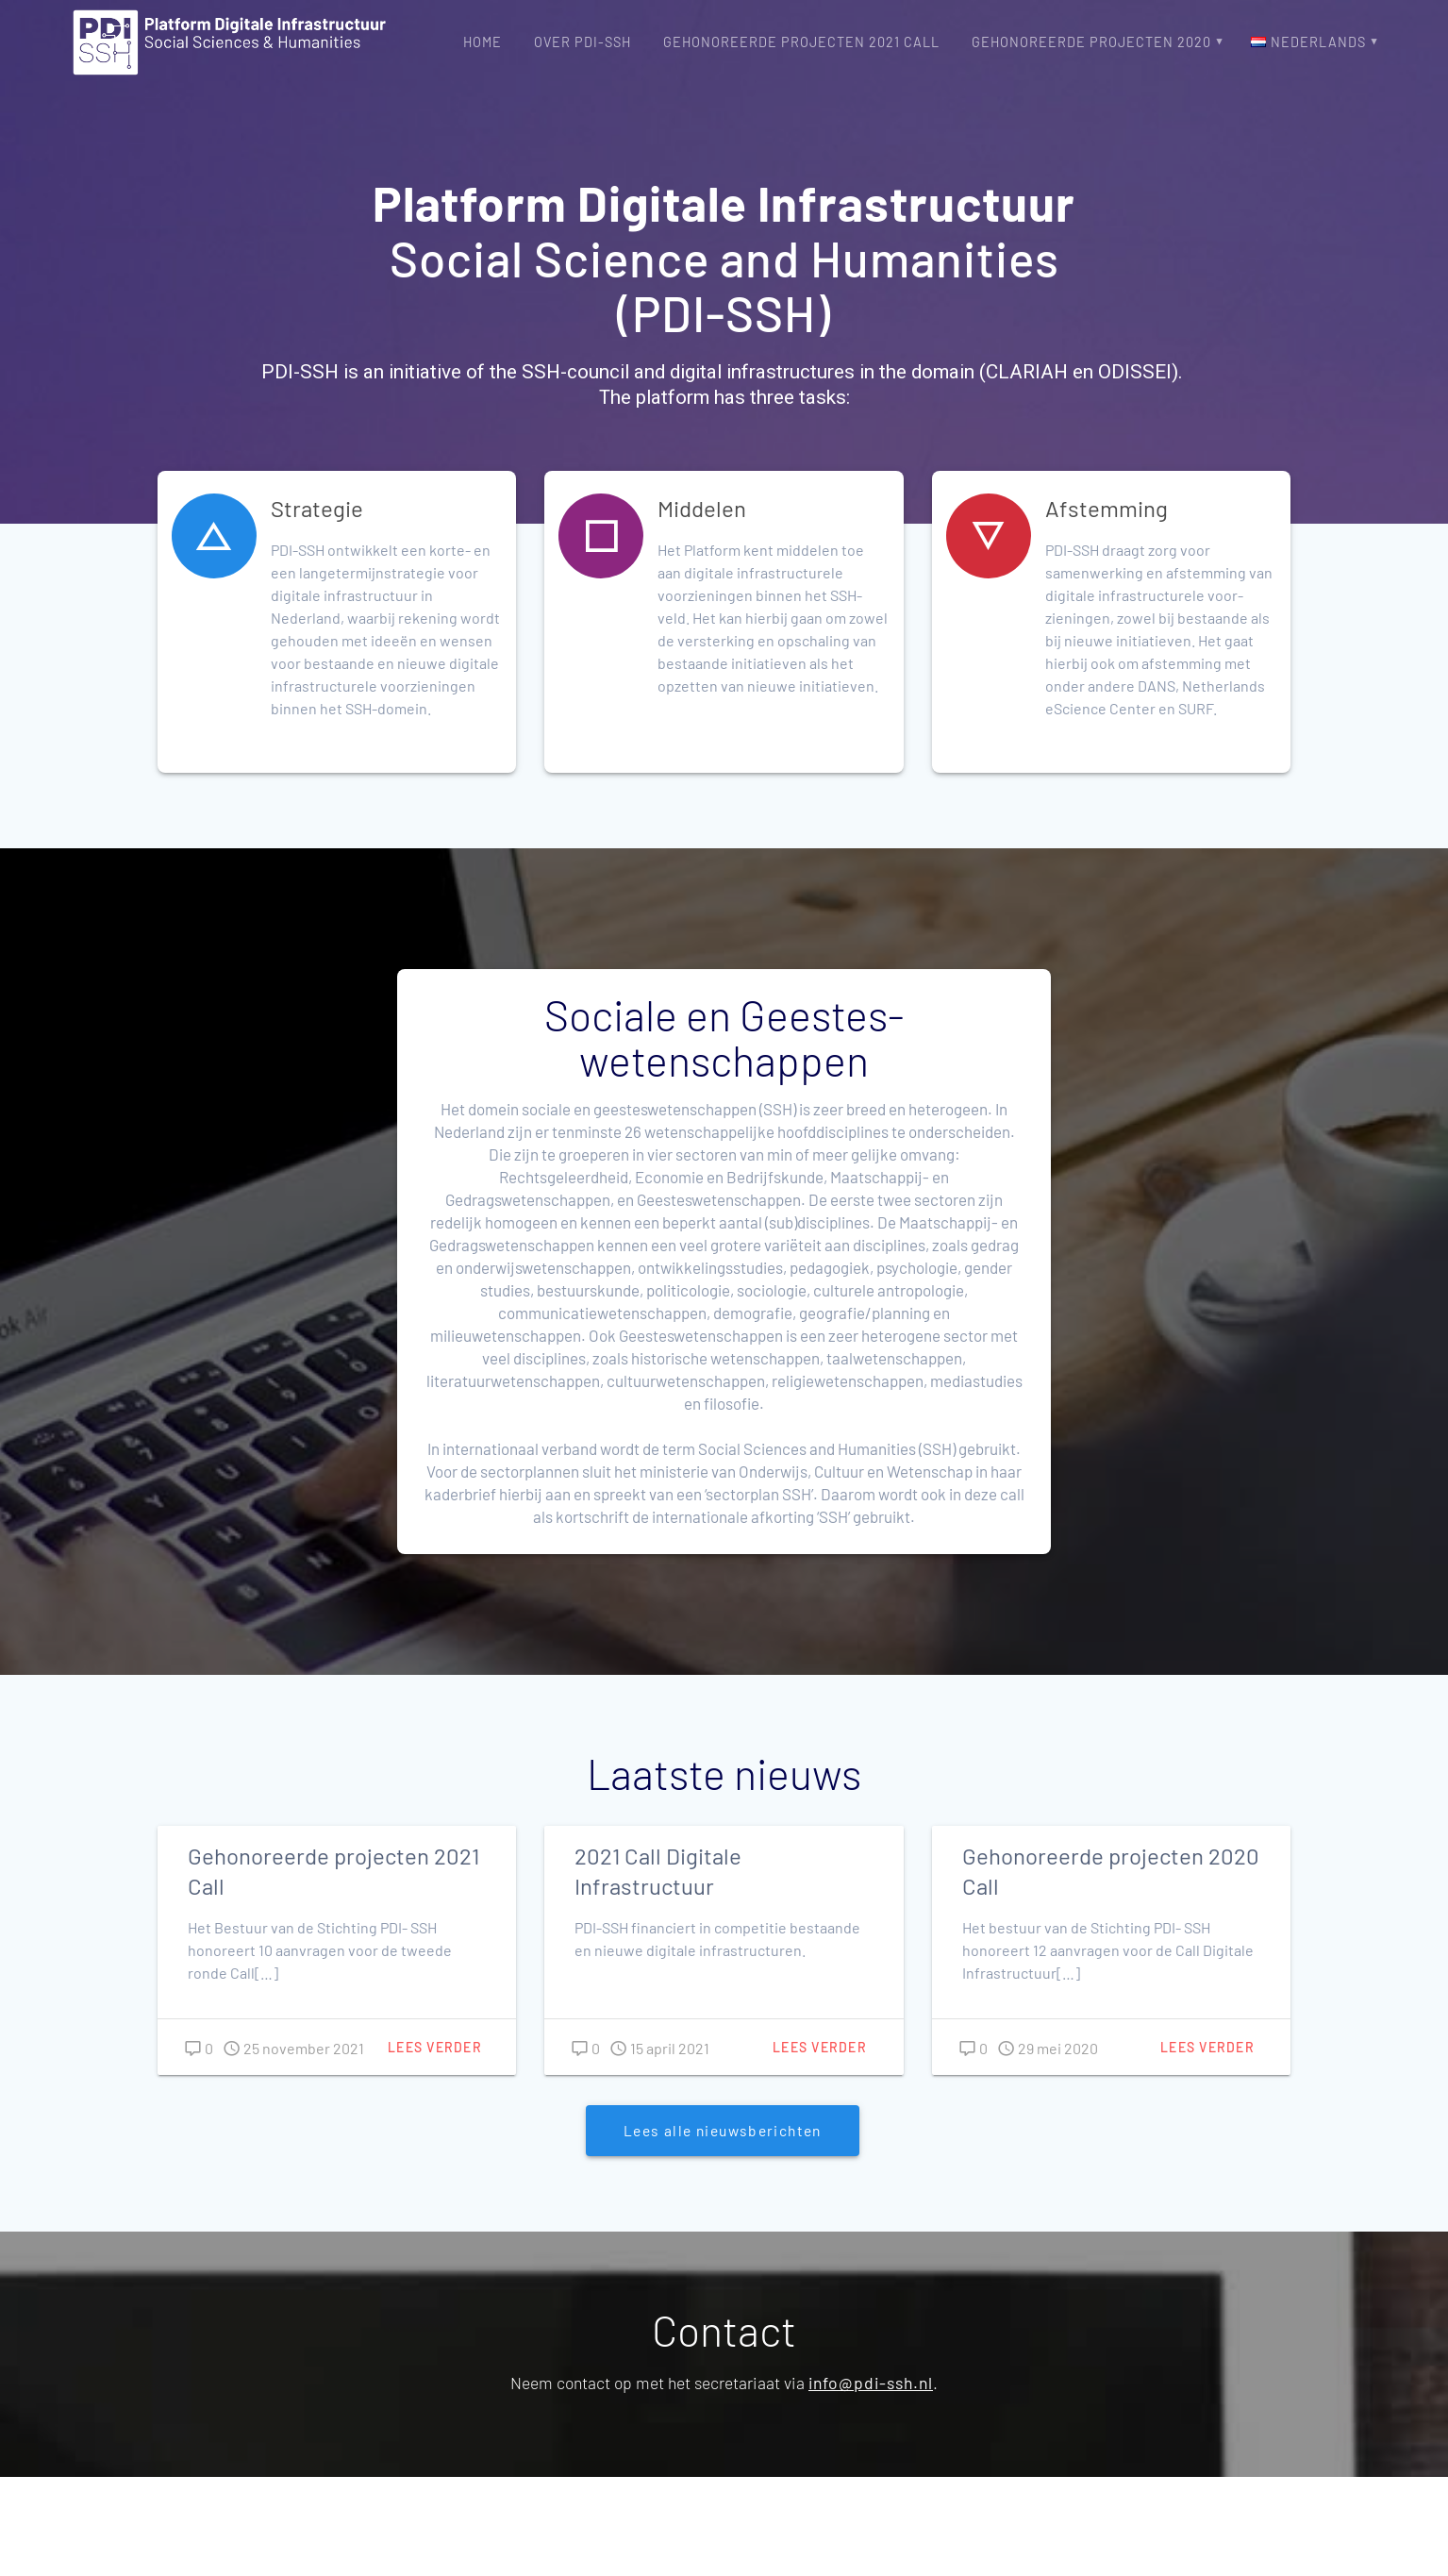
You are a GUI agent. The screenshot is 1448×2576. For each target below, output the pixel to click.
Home (482, 42)
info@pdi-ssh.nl (870, 2382)
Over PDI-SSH (582, 42)
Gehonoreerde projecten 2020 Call (1110, 1870)
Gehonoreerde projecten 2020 (1091, 42)
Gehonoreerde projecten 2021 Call (801, 42)
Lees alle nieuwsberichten (723, 2130)
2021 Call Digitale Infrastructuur (657, 1870)
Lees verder (435, 2047)
